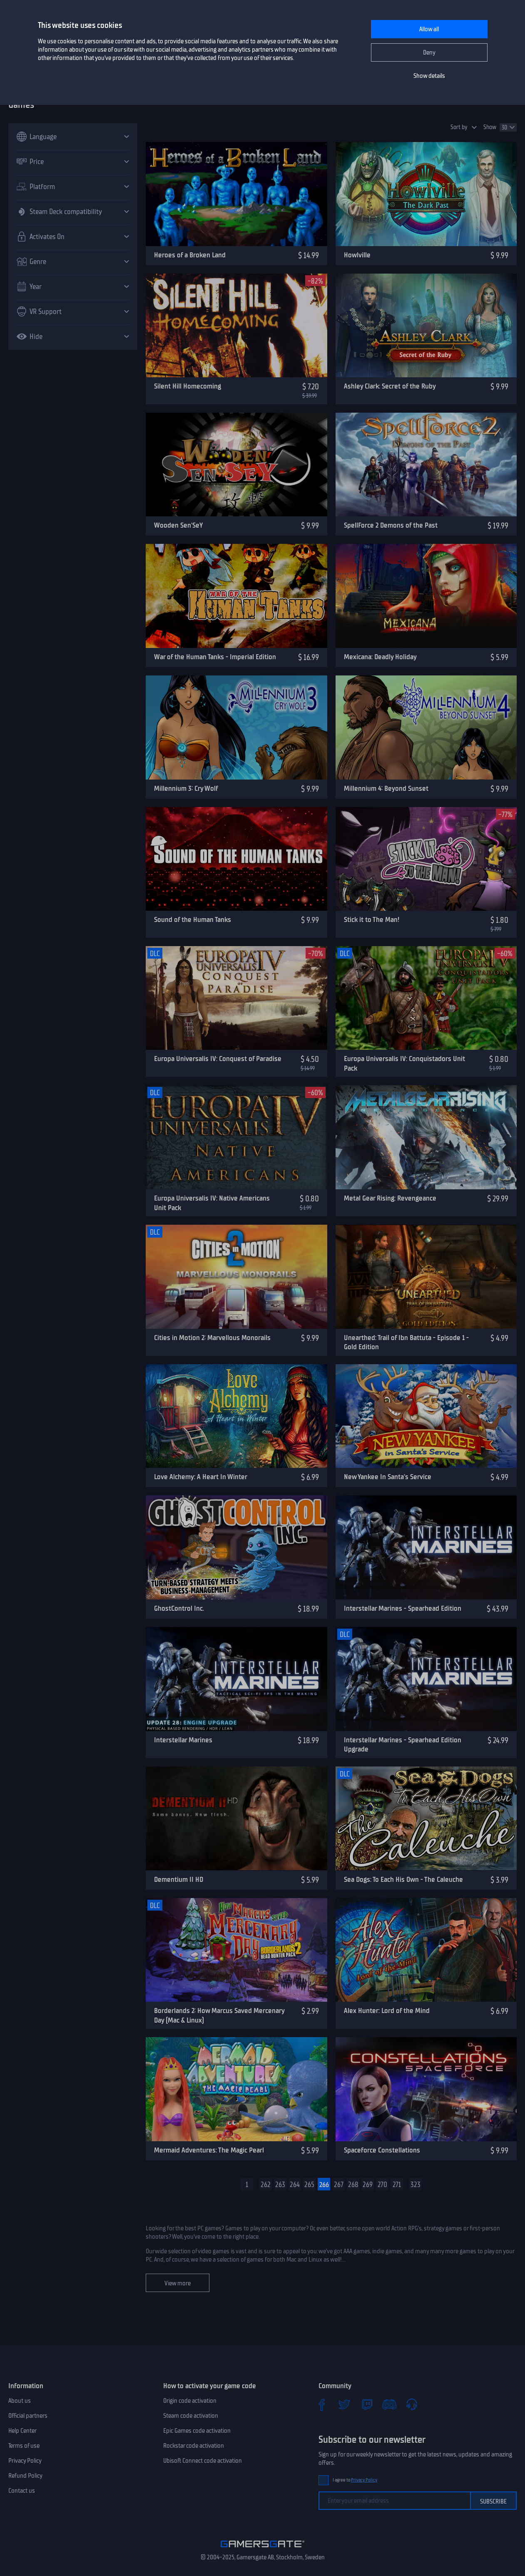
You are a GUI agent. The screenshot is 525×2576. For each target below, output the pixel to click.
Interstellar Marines (183, 1739)
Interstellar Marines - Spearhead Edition (402, 1608)
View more (177, 2283)
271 (397, 2184)
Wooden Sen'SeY (178, 525)
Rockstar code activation (193, 2445)
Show (489, 127)
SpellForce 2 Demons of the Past (391, 525)
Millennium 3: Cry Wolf (186, 788)
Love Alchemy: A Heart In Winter (200, 1476)
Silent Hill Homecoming (187, 386)
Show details (429, 76)
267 (338, 2184)
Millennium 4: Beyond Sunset (386, 788)
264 (295, 2184)
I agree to (355, 2480)
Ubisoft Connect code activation (202, 2460)
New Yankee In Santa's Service (387, 1476)
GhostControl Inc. (179, 1608)
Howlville (357, 254)
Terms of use (24, 2445)
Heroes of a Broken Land (190, 254)
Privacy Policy (25, 2460)
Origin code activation (189, 2401)
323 (415, 2184)
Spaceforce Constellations (382, 2150)
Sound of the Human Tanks (192, 919)
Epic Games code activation (197, 2431)
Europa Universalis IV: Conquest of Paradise (217, 1058)
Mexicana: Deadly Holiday (380, 656)
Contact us (21, 2490)
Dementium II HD (178, 1879)
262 (266, 2184)
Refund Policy (25, 2475)
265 (309, 2184)
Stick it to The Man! (371, 919)
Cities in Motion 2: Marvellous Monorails (212, 1337)
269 (368, 2184)
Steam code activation (190, 2416)
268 (353, 2184)
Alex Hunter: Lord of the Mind (387, 2010)
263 (280, 2184)
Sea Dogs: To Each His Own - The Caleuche (403, 1879)
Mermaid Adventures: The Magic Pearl (209, 2150)
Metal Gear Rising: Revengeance (390, 1198)
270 (382, 2184)
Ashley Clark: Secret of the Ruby (390, 386)
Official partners (27, 2416)
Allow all (429, 29)
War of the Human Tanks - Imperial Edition (215, 656)
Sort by (459, 127)
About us (19, 2401)
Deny (429, 52)
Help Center (22, 2431)
